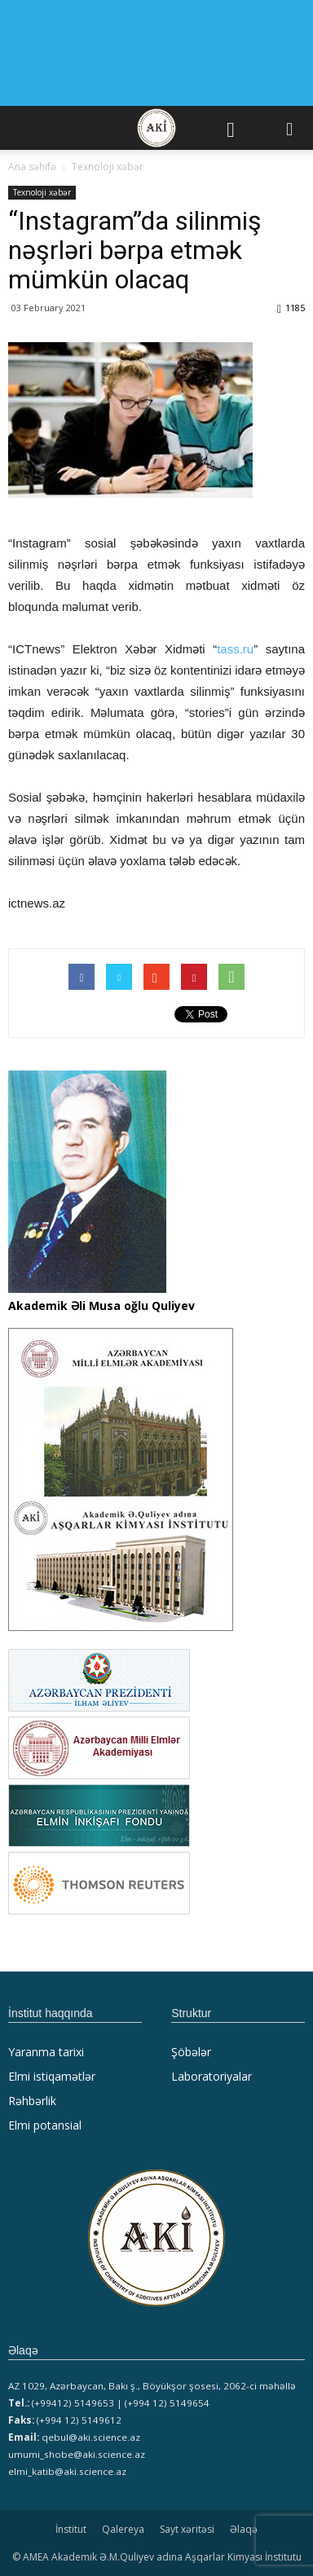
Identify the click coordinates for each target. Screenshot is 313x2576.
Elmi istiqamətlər (51, 2076)
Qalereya (123, 2529)
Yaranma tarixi (46, 2051)
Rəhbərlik (32, 2100)
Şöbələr (191, 2051)
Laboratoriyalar (211, 2076)
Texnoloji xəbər (42, 192)
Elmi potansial (45, 2125)
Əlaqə (244, 2529)
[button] (290, 128)
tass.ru (235, 649)
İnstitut (70, 2529)
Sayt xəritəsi (187, 2529)
